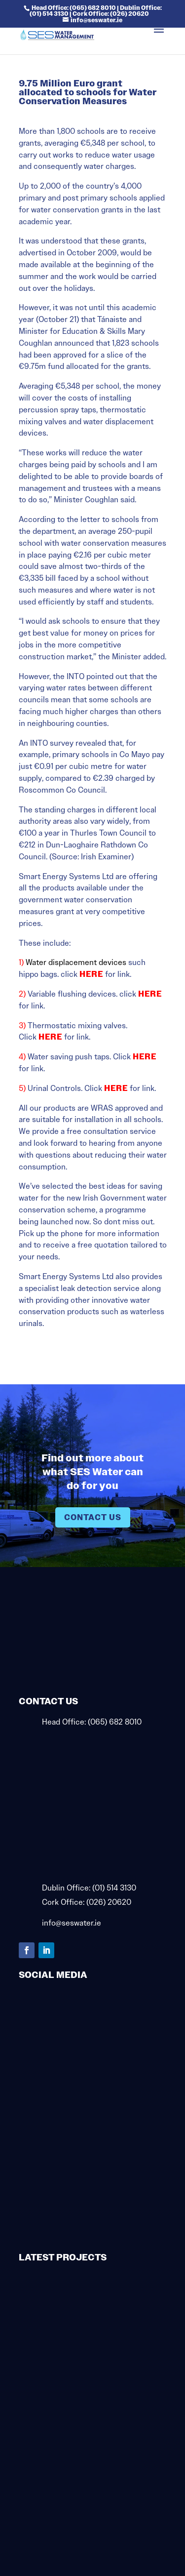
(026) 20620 (108, 1902)
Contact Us (92, 1517)
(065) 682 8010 (115, 1722)
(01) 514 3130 (114, 1888)
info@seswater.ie (71, 1923)
